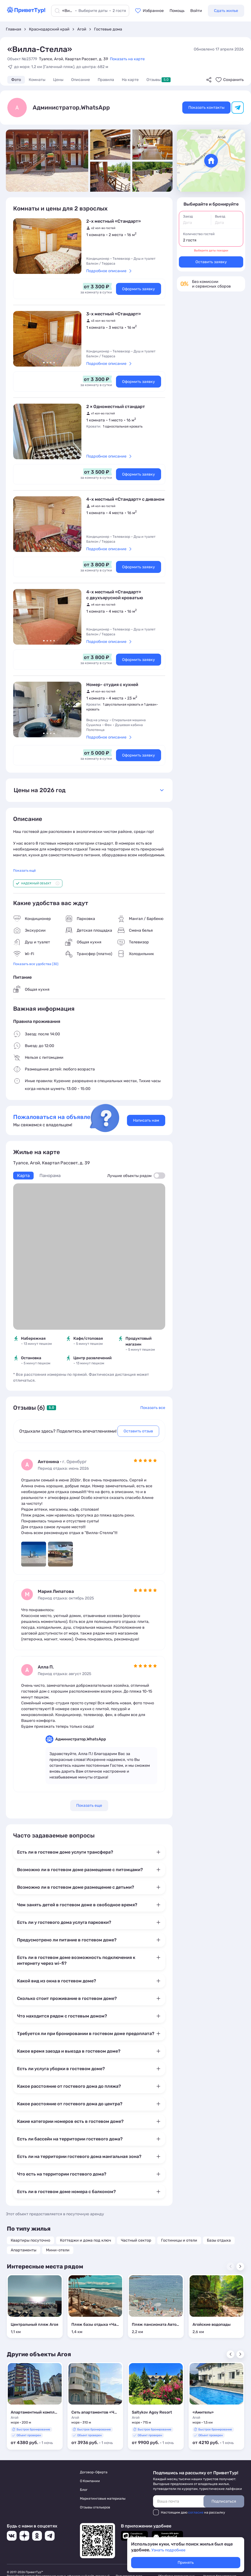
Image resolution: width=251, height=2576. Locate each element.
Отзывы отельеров (95, 2507)
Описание (80, 79)
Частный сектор (136, 2240)
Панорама (50, 1175)
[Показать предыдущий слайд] (230, 2354)
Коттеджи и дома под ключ (85, 2240)
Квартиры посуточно (30, 2240)
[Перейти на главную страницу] (26, 12)
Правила (106, 79)
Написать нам (146, 1120)
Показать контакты (206, 107)
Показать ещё (24, 871)
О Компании (90, 2481)
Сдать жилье (226, 10)
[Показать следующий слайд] (240, 2266)
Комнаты (37, 79)
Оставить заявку (211, 262)
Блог (83, 2490)
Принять (186, 2562)
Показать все (152, 1407)
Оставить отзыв (138, 1431)
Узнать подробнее (168, 2550)
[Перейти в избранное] (149, 11)
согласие (195, 2512)
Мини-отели (57, 2250)
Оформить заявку (138, 289)
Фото (16, 79)
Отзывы (158, 79)
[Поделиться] (209, 80)
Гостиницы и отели (179, 2240)
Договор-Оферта (93, 2472)
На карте (130, 79)
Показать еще (89, 1805)
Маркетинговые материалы (103, 2498)
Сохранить (233, 79)
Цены (58, 79)
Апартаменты (23, 2250)
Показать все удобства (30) (35, 964)
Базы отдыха (219, 2240)
